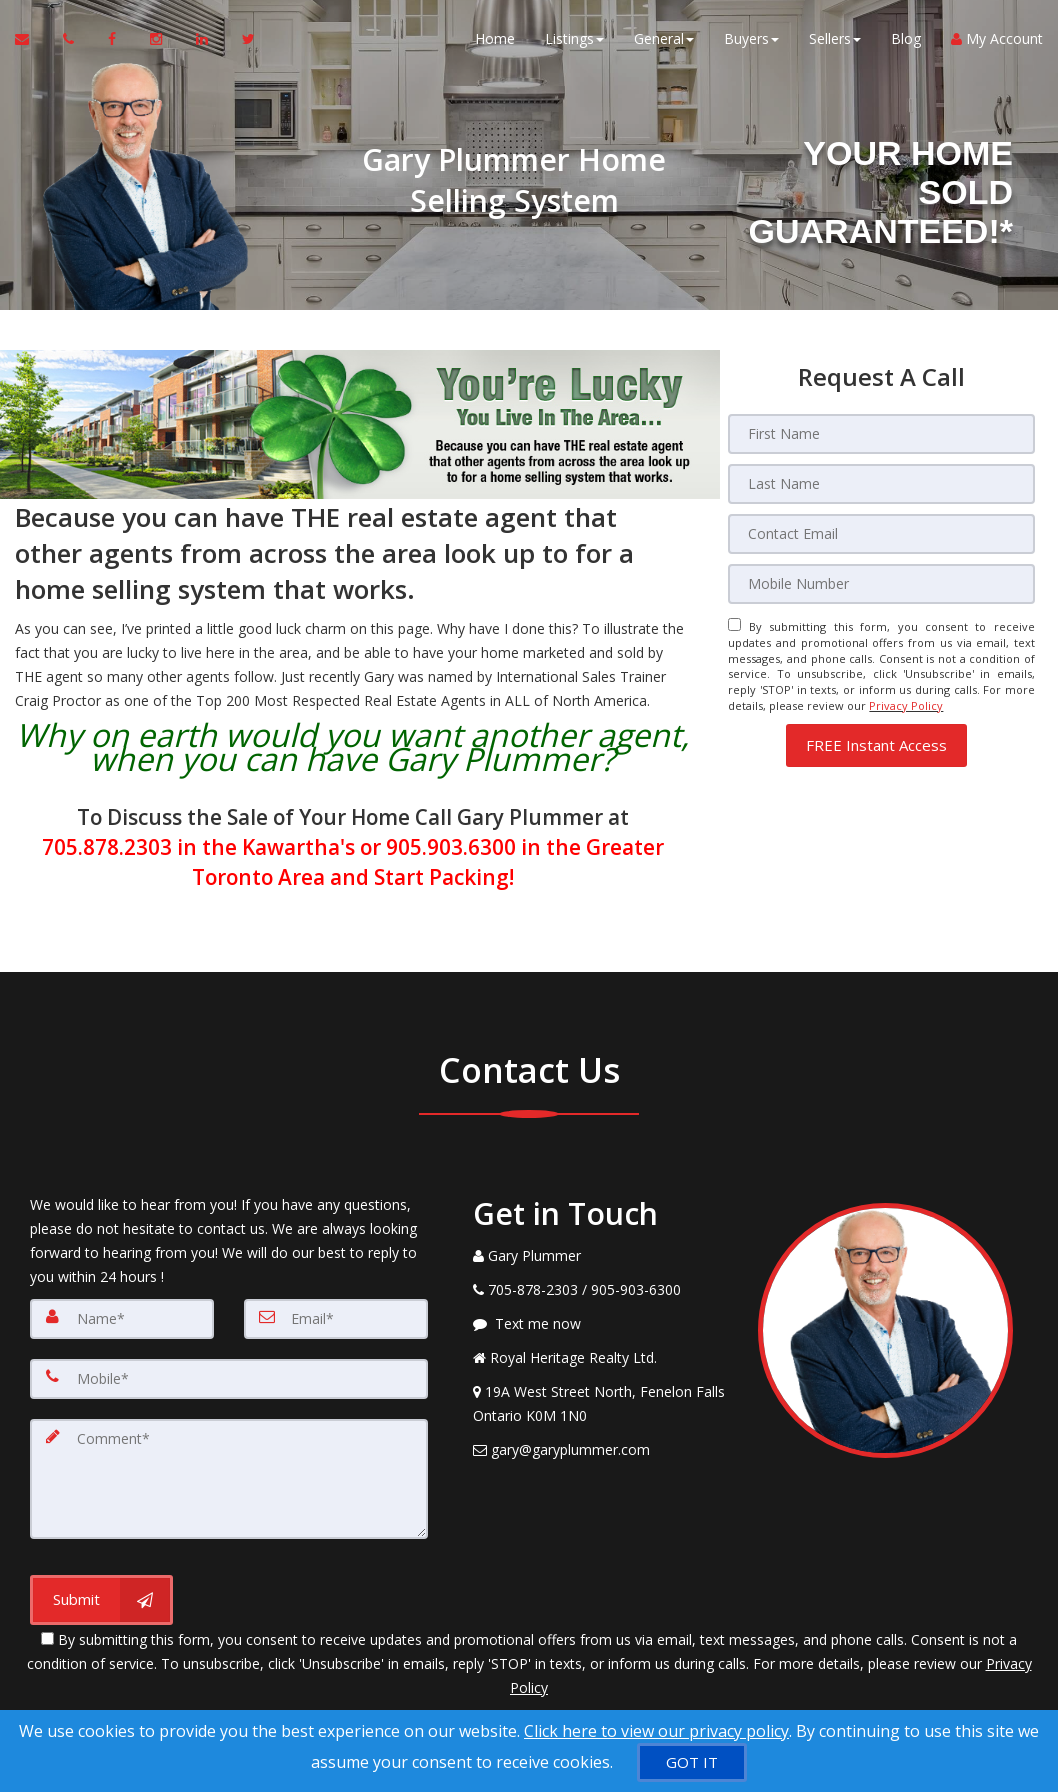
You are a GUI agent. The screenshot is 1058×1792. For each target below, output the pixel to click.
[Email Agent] (31, 40)
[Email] (881, 534)
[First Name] (881, 434)
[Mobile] (881, 584)
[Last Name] (881, 484)
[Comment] (229, 1479)
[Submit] (101, 1600)
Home (495, 39)
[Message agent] (600, 1324)
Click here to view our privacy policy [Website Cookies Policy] (656, 1731)
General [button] (664, 39)
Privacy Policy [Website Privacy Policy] (906, 705)
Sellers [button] (835, 39)
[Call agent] (70, 40)
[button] (876, 745)
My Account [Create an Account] (997, 39)
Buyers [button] (751, 39)
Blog (906, 39)
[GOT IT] (692, 1762)
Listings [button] (574, 39)
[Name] (122, 1319)
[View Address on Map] (600, 1404)
